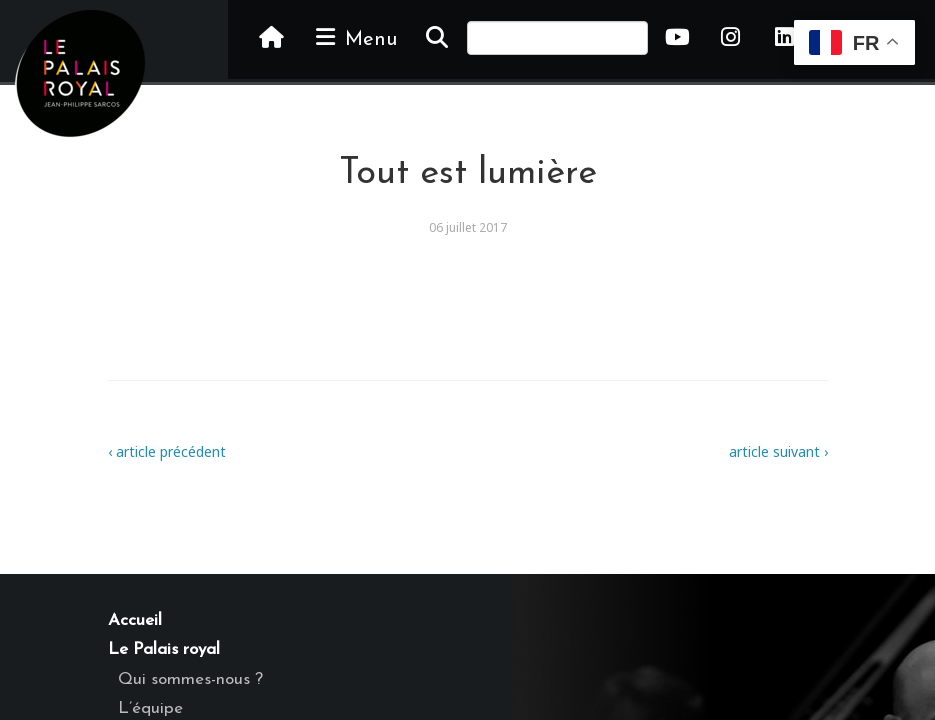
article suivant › (778, 451)
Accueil (135, 620)
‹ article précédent (167, 451)
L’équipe (150, 708)
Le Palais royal (164, 649)
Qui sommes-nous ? (190, 679)
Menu (355, 38)
